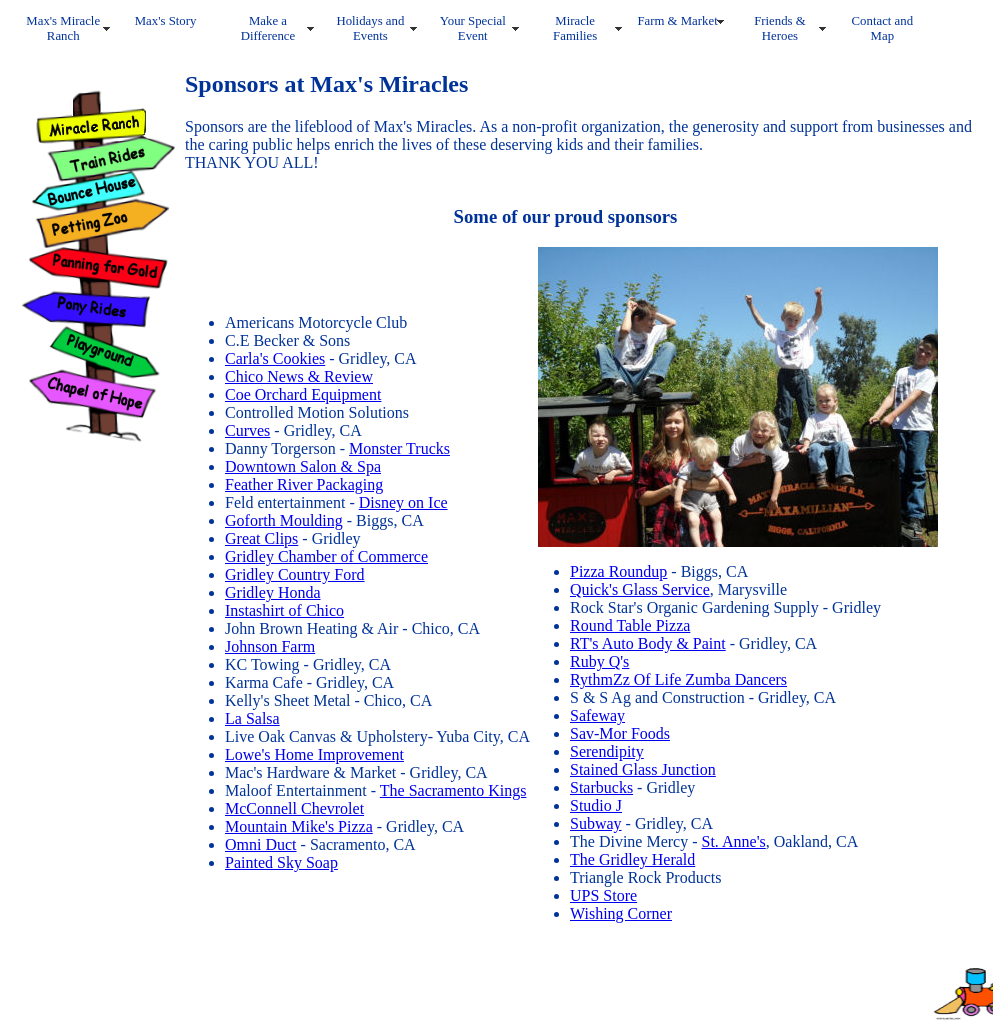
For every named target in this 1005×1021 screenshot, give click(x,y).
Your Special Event (473, 28)
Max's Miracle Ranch (63, 28)
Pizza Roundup (618, 571)
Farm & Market (677, 21)
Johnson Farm (270, 646)
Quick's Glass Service (640, 589)
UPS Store (603, 895)
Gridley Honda (273, 592)
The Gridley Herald (632, 859)
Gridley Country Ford (295, 574)
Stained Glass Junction (643, 769)
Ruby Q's (599, 661)
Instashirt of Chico (284, 610)
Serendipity (607, 751)
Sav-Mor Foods (620, 733)
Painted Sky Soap (281, 862)
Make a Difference (268, 28)
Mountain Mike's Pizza (299, 826)
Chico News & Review (299, 376)
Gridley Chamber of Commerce (326, 556)
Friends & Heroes (780, 28)
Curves (247, 430)
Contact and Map (882, 28)
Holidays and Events (370, 28)
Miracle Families (575, 28)
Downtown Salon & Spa (303, 466)
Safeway (597, 715)
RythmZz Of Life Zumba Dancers (678, 679)
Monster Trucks (399, 448)
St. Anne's (734, 841)
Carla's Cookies (275, 358)
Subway (596, 823)
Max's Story (166, 21)
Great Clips (261, 538)
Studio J (596, 805)
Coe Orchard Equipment (303, 394)
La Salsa (252, 718)
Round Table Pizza (630, 625)
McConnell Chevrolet (294, 808)
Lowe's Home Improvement (314, 754)
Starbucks (601, 787)
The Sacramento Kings (453, 790)
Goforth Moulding (284, 520)
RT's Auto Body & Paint (648, 643)
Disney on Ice (403, 502)
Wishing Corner (621, 913)
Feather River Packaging (304, 484)
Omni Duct (261, 844)
